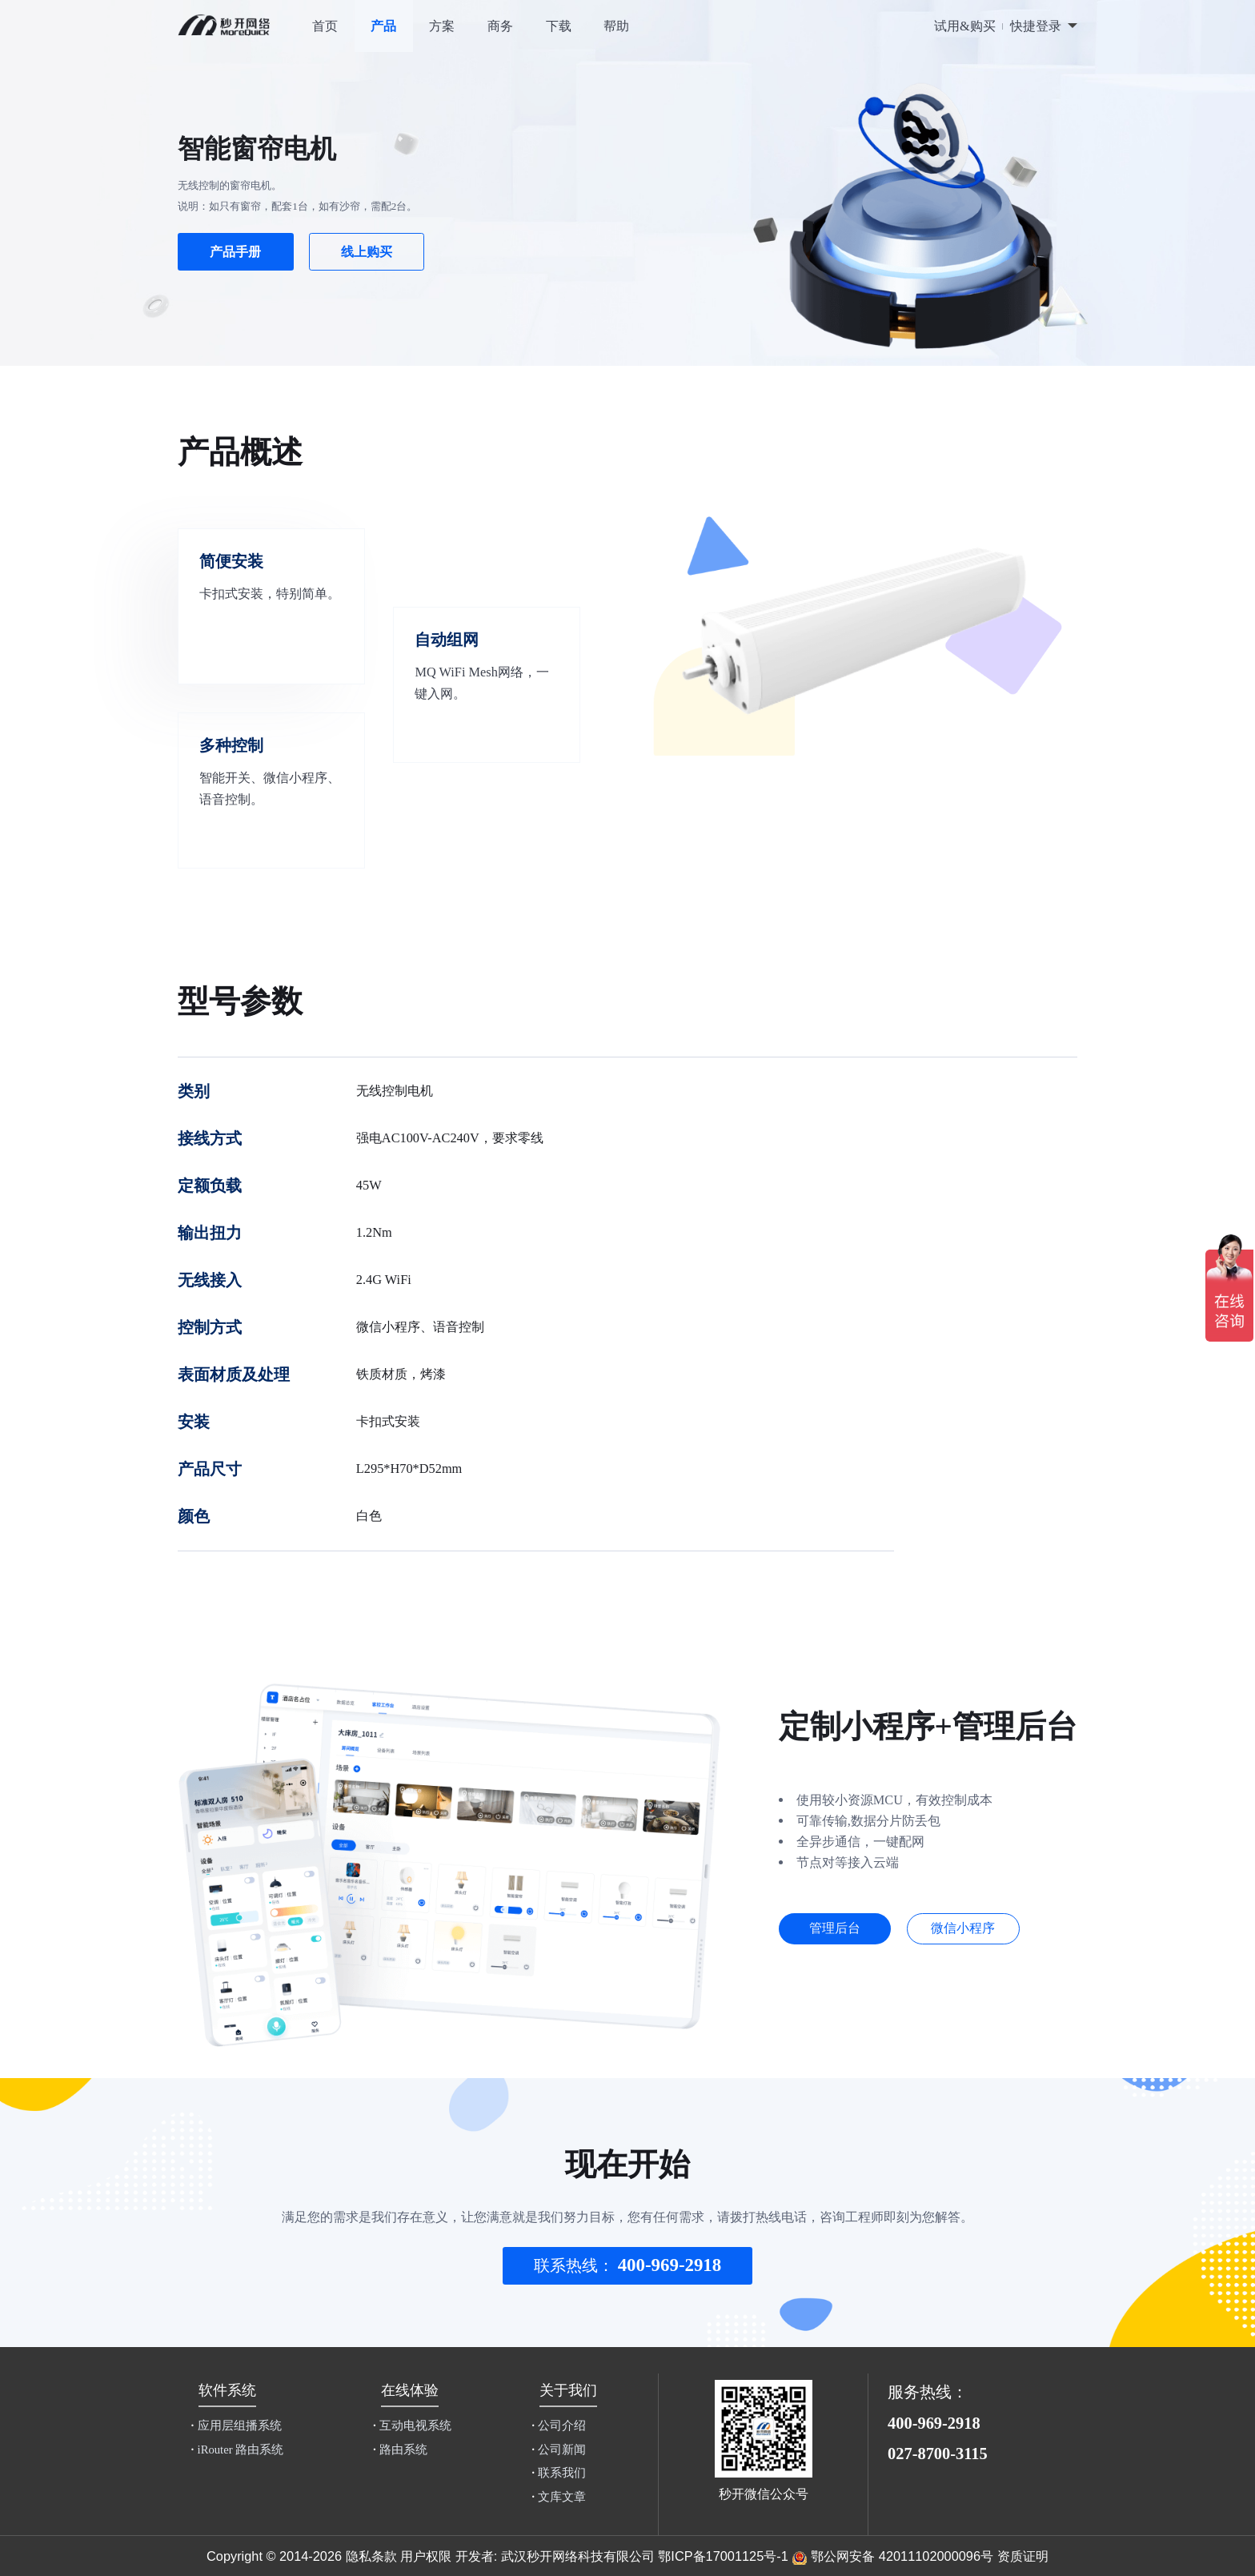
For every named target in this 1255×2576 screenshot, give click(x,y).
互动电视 (412, 2425)
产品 (383, 26)
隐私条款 (371, 2556)
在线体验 (410, 2390)
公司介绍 (558, 2425)
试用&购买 (965, 26)
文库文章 (558, 2496)
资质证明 (1023, 2556)
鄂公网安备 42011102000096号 (902, 2556)
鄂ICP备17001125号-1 (723, 2556)
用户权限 (425, 2556)
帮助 (616, 26)
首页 (325, 26)
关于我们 (568, 2390)
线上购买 (366, 251)
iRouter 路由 (236, 2449)
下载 (558, 26)
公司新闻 (558, 2449)
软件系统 (227, 2390)
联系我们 (558, 2472)
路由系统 (400, 2449)
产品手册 (235, 251)
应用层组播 (235, 2425)
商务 (500, 26)
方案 (442, 26)
